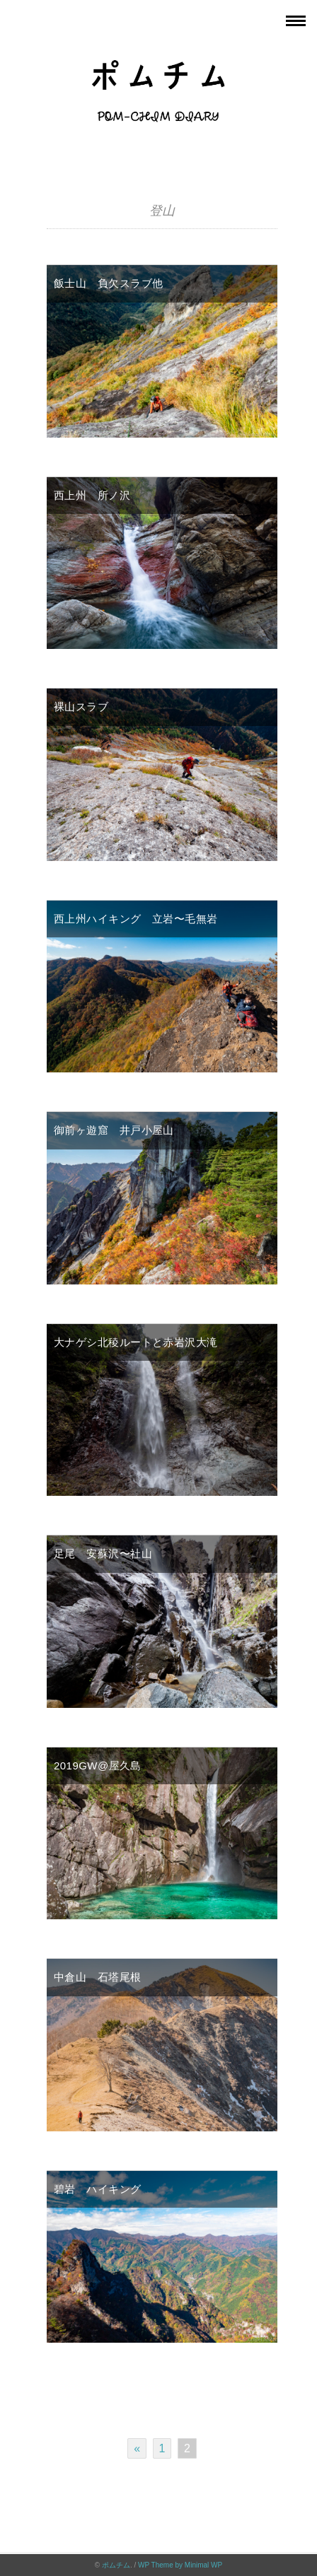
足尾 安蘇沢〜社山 (103, 1553)
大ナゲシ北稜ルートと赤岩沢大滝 (136, 1342)
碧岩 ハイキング (98, 2189)
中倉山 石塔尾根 (98, 1977)
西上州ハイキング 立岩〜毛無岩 (136, 919)
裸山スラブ (81, 707)
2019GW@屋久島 (98, 1766)
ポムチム (116, 2565)
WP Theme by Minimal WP (180, 2565)
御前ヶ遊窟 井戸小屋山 (114, 1130)
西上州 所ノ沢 (92, 495)
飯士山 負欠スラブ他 (108, 283)
